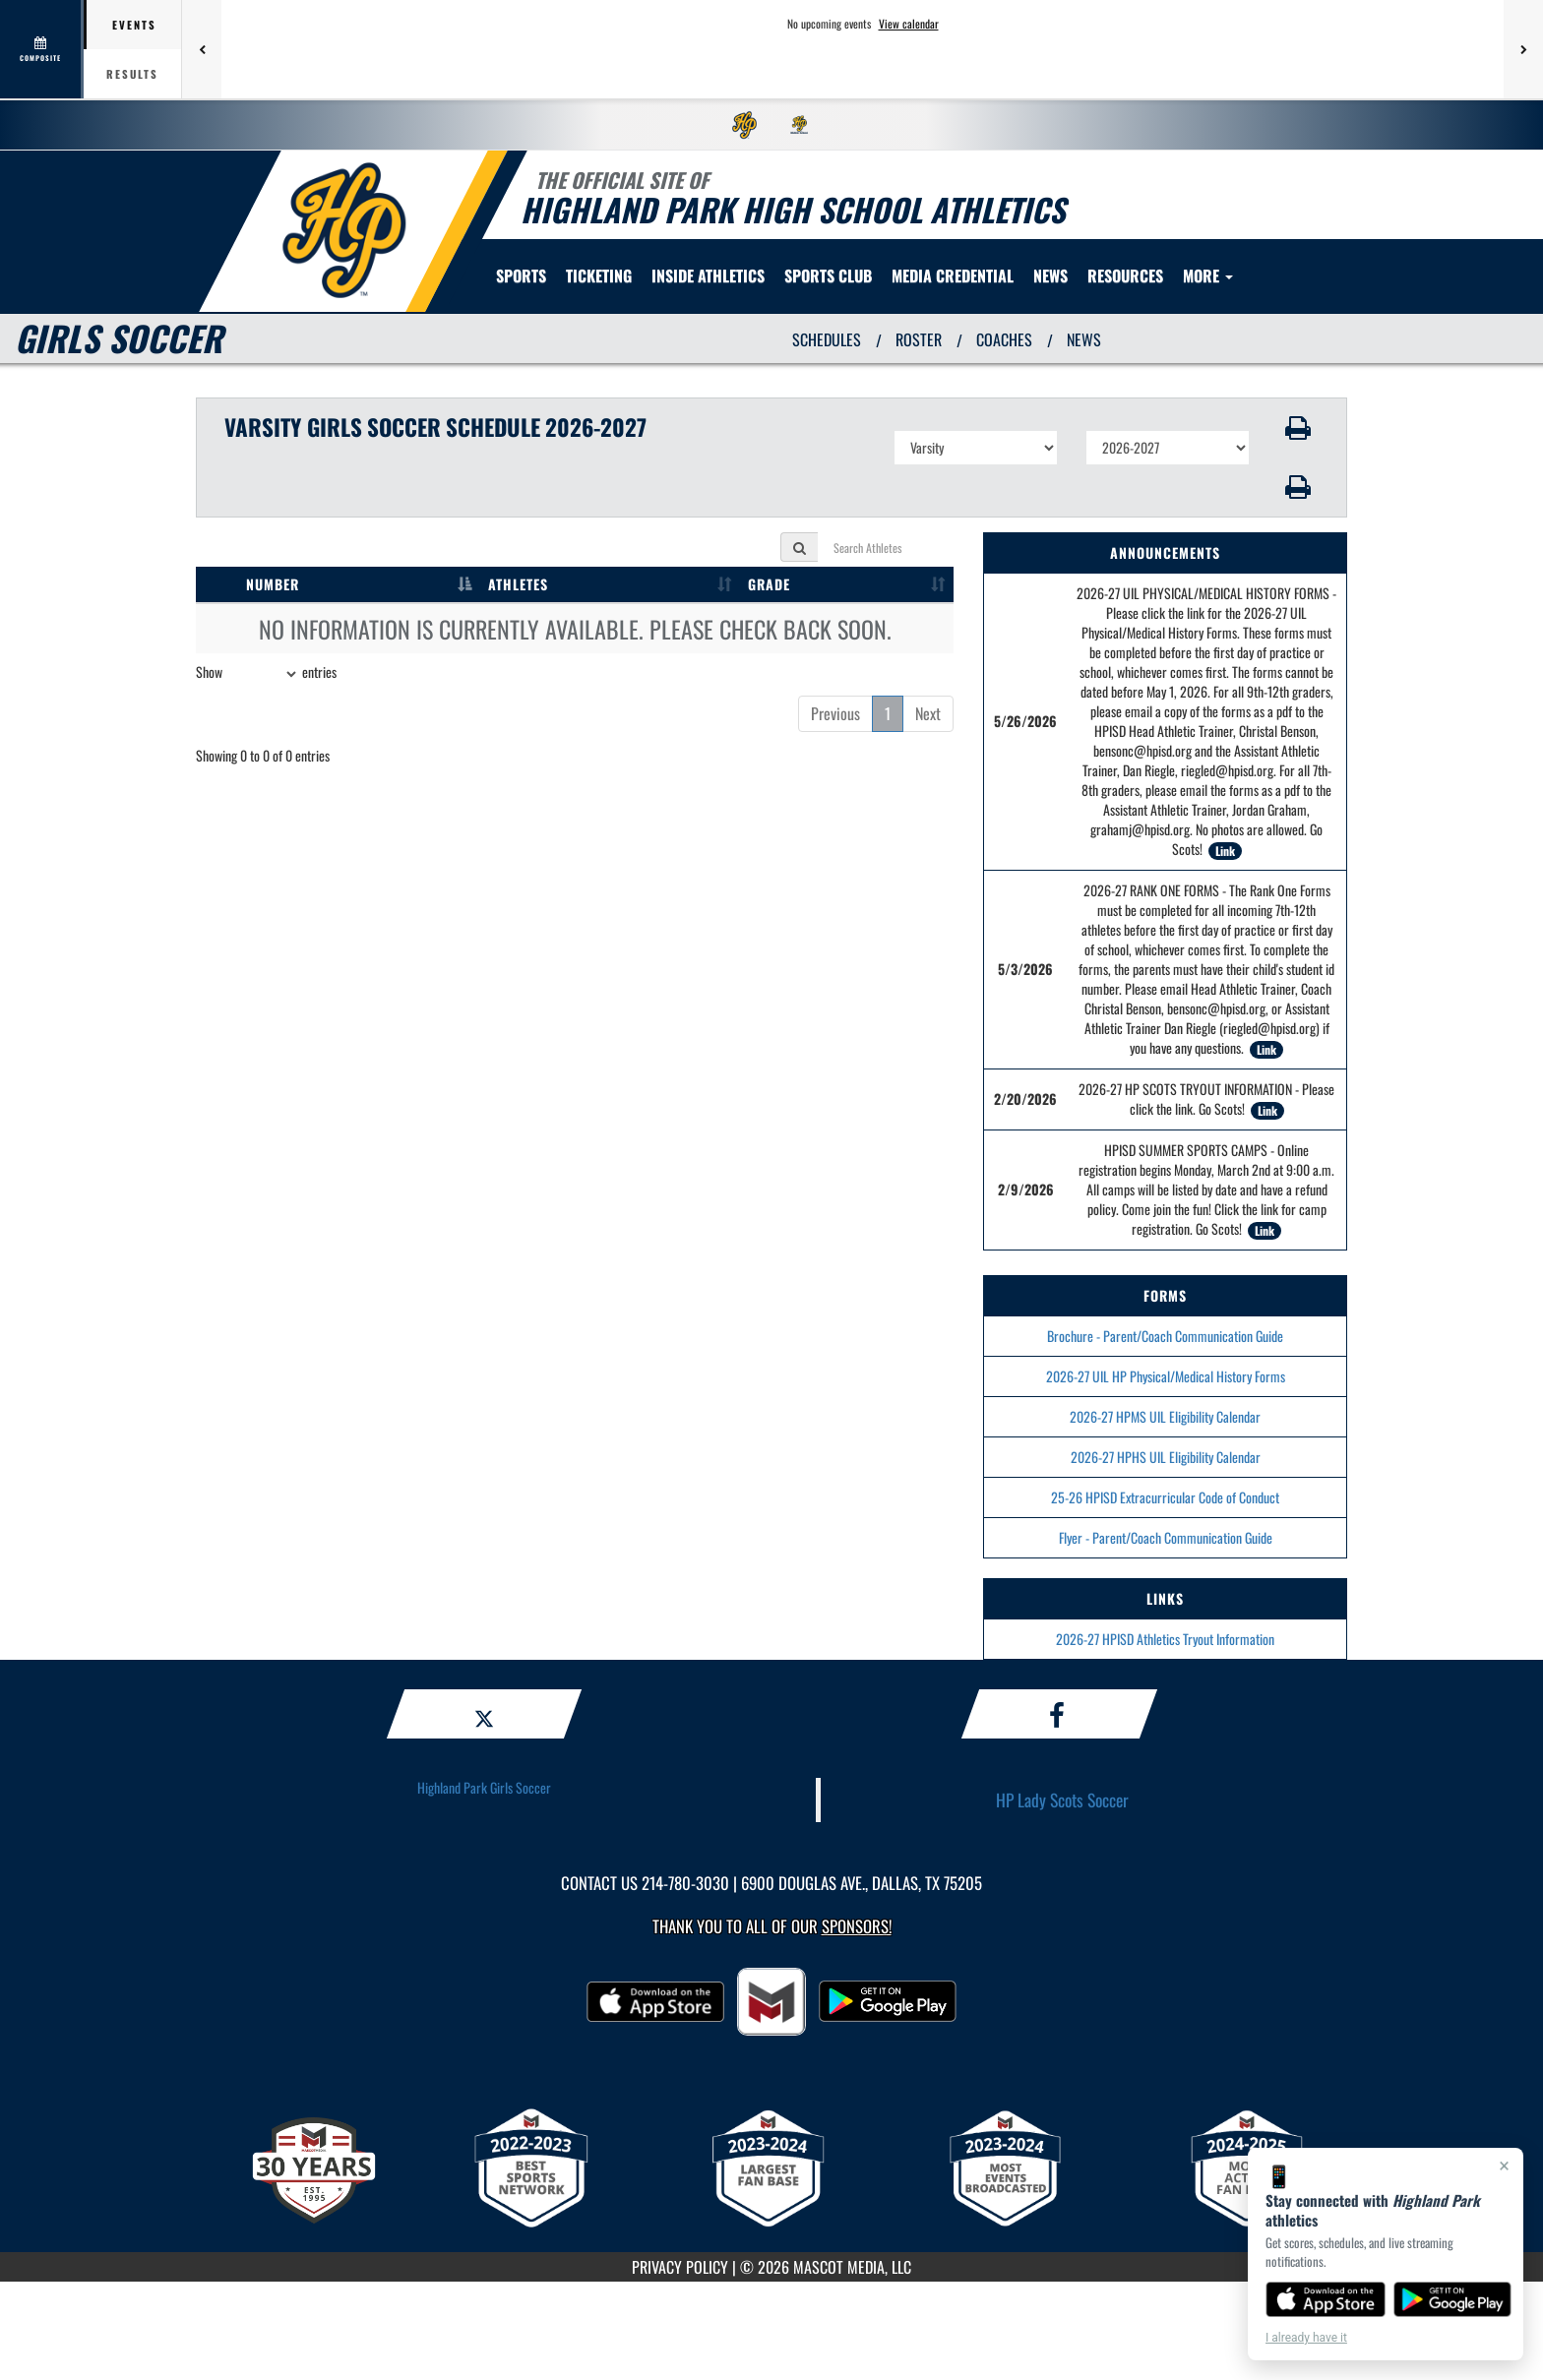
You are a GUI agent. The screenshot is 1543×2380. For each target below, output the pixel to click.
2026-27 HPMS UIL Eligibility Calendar (1165, 1416)
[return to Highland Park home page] (344, 229)
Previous (835, 713)
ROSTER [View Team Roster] (918, 339)
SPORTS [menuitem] (521, 275)
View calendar (909, 23)
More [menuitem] (1208, 275)
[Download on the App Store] (1325, 2299)
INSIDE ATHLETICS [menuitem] (708, 275)
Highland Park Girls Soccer (484, 1787)
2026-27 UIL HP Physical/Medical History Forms (1165, 1376)
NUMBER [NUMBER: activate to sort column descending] (272, 584)
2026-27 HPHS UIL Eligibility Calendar (1166, 1456)
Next (928, 713)
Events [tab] (134, 24)
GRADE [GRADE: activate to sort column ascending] (769, 584)
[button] (1298, 428)
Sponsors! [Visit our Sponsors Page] (857, 1926)
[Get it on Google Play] (1452, 2299)
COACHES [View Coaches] (1004, 339)
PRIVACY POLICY (680, 2267)
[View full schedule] (42, 49)
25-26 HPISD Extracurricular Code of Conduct (1165, 1497)
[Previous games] (201, 49)
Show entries (266, 674)
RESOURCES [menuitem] (1125, 275)
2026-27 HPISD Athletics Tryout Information (1165, 1638)
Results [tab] (132, 74)
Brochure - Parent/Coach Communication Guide (1165, 1335)
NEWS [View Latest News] (1084, 339)
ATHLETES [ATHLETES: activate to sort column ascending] (518, 584)
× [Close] (1504, 2165)
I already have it (1306, 2338)
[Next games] (1523, 49)
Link (1225, 850)
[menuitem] (744, 125)
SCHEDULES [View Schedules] (826, 339)
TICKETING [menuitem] (599, 275)
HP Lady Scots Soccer (1062, 1799)
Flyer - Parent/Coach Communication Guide (1165, 1537)
